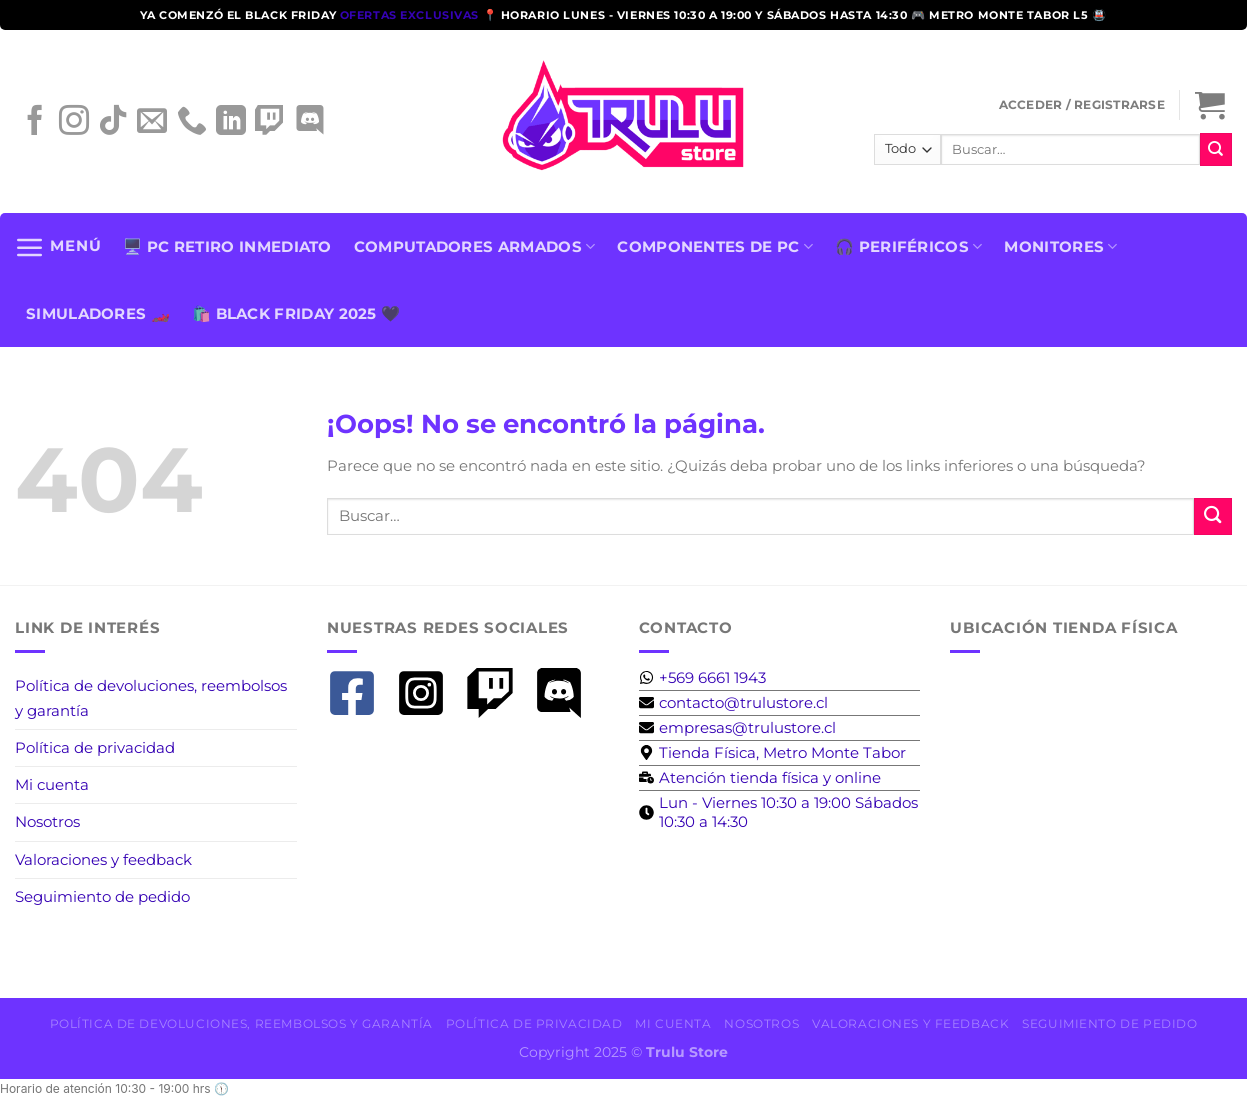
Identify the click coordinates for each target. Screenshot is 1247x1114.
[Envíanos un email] (152, 127)
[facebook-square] (359, 693)
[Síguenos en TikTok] (113, 127)
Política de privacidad (95, 747)
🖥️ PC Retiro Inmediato (227, 246)
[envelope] (733, 702)
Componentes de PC (715, 246)
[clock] (780, 812)
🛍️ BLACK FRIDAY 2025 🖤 (296, 313)
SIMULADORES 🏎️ (98, 313)
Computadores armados (475, 246)
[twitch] (497, 693)
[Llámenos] (192, 127)
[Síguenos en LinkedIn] (231, 127)
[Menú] (58, 247)
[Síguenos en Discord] (310, 127)
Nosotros (47, 821)
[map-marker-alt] (772, 752)
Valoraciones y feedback (103, 859)
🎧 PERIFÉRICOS (908, 246)
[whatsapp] (702, 677)
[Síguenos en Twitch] (270, 127)
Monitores (1060, 246)
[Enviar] (1216, 149)
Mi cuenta (52, 784)
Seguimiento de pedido (102, 896)
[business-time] (760, 777)
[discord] (566, 693)
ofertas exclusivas (411, 15)
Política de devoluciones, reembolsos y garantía (151, 697)
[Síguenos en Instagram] (74, 127)
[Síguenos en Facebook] (35, 127)
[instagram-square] (428, 693)
